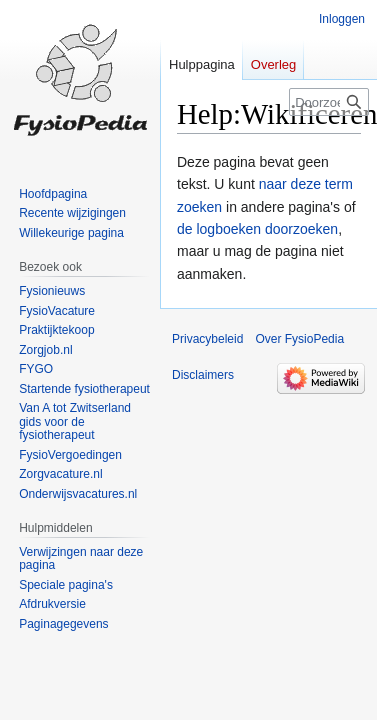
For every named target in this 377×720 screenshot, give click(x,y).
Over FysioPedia (299, 339)
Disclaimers (203, 375)
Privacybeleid (207, 339)
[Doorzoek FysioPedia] (329, 102)
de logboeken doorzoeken (257, 229)
